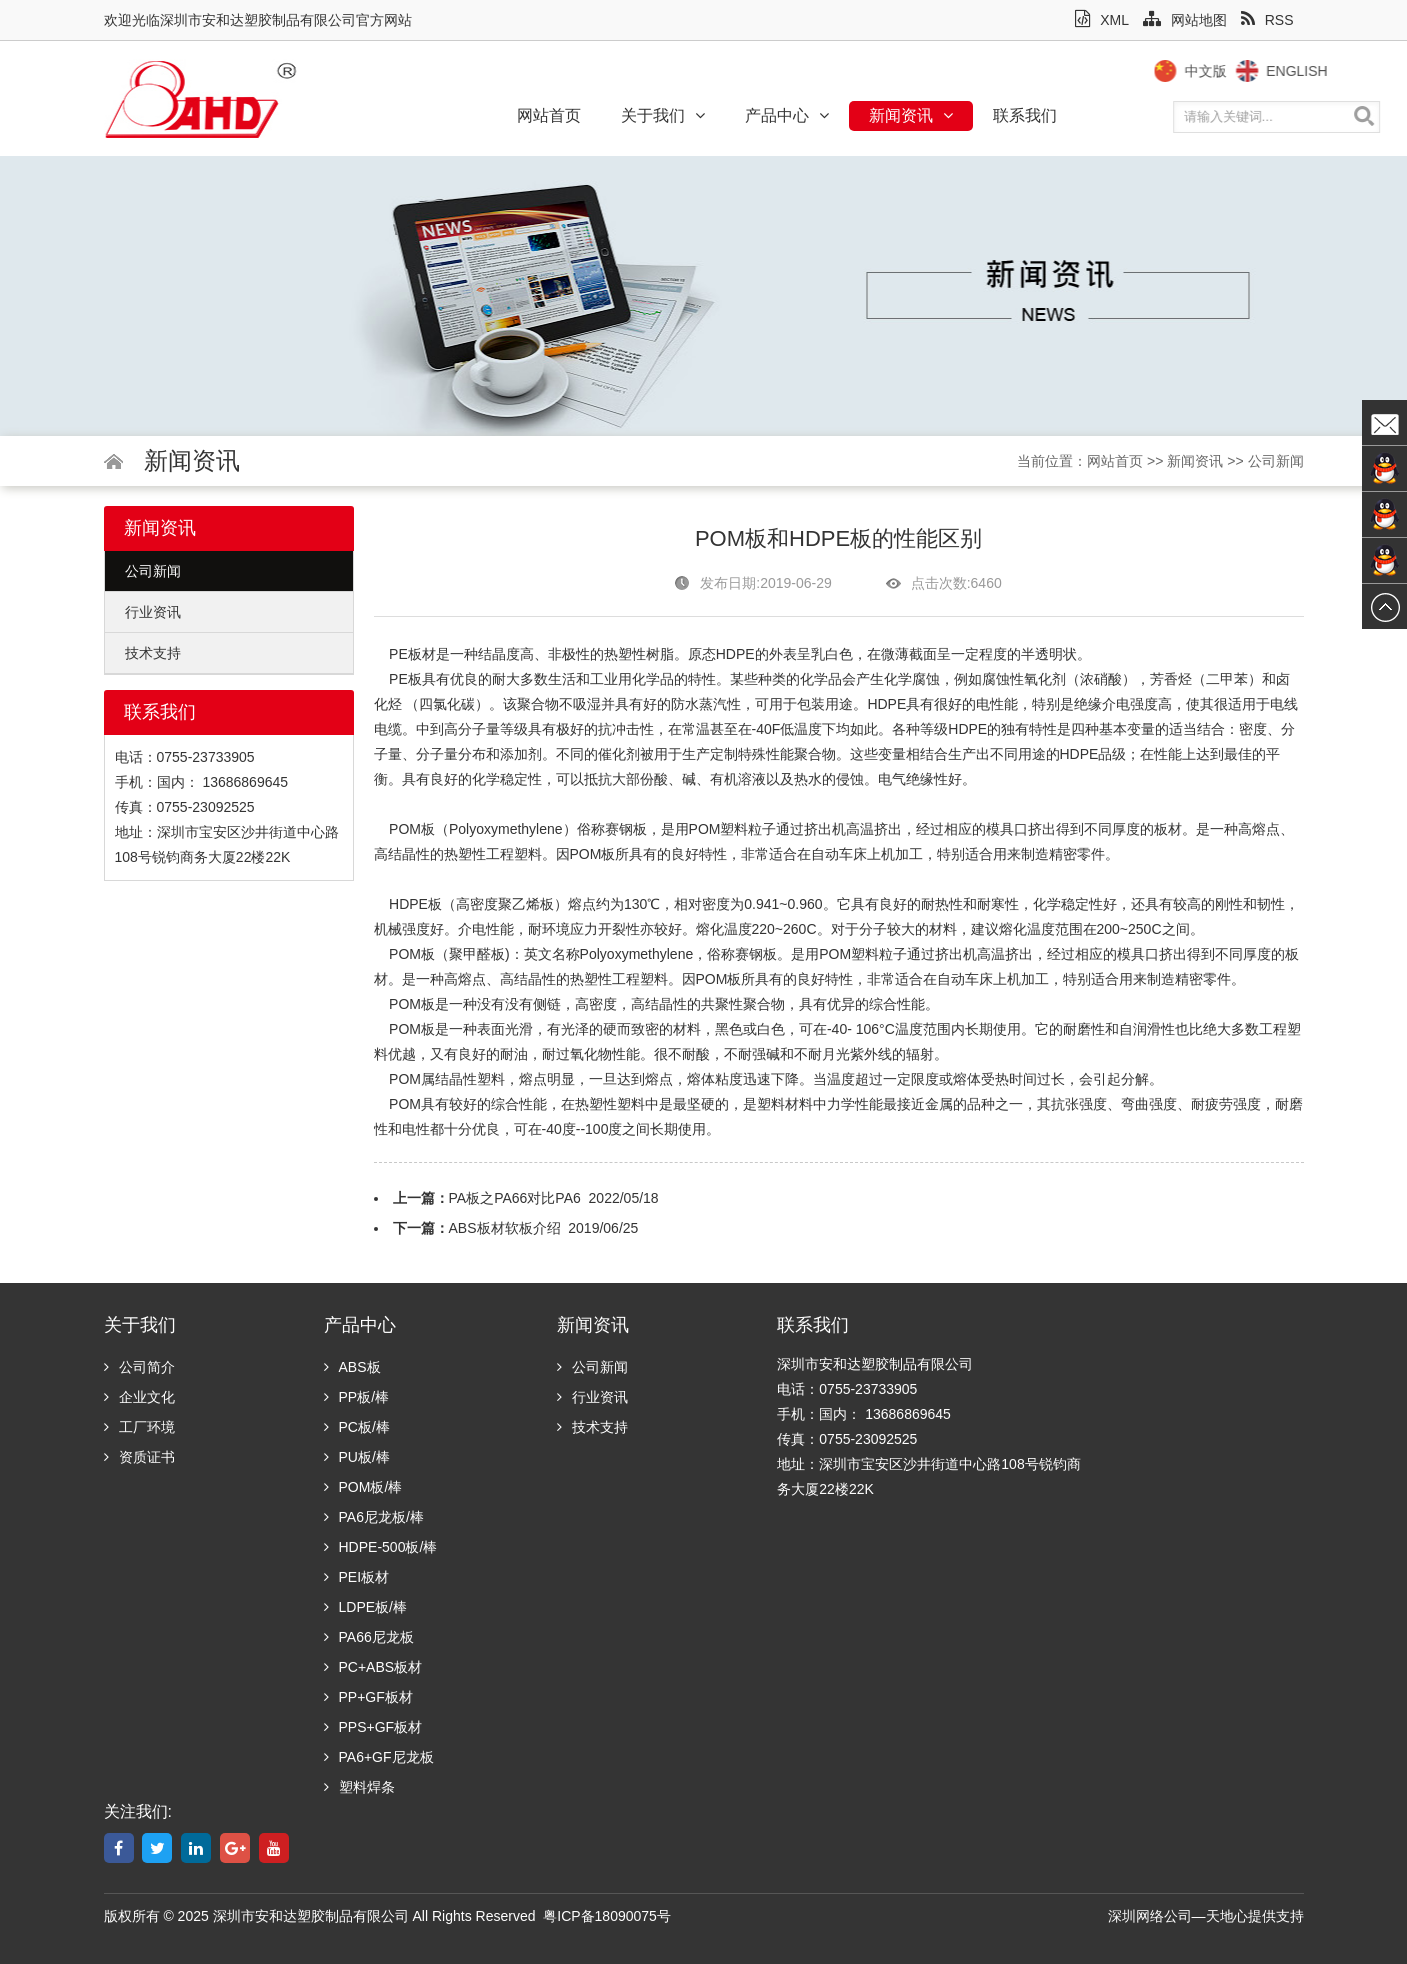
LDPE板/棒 (365, 1607)
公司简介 (139, 1367)
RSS (1267, 20)
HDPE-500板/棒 (381, 1547)
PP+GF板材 (368, 1697)
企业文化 (139, 1397)
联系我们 (1025, 115)
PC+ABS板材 (373, 1667)
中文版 (1228, 71)
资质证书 (139, 1457)
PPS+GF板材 (373, 1727)
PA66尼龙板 (369, 1637)
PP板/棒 (357, 1397)
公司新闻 (1276, 461)
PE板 (405, 654)
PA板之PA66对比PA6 (515, 1198)
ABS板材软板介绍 (505, 1228)
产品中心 (787, 115)
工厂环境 (139, 1427)
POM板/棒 (363, 1487)
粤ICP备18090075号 (607, 1916)
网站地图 (1185, 20)
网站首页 (549, 115)
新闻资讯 (911, 115)
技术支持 (153, 653)
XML (1102, 20)
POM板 (412, 829)
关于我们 (663, 115)
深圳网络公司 (1150, 1916)
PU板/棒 (357, 1457)
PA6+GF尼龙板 (379, 1757)
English (1319, 71)
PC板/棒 (357, 1427)
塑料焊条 (359, 1787)
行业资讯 (153, 612)
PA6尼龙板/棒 (374, 1517)
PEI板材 (357, 1577)
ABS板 (352, 1367)
